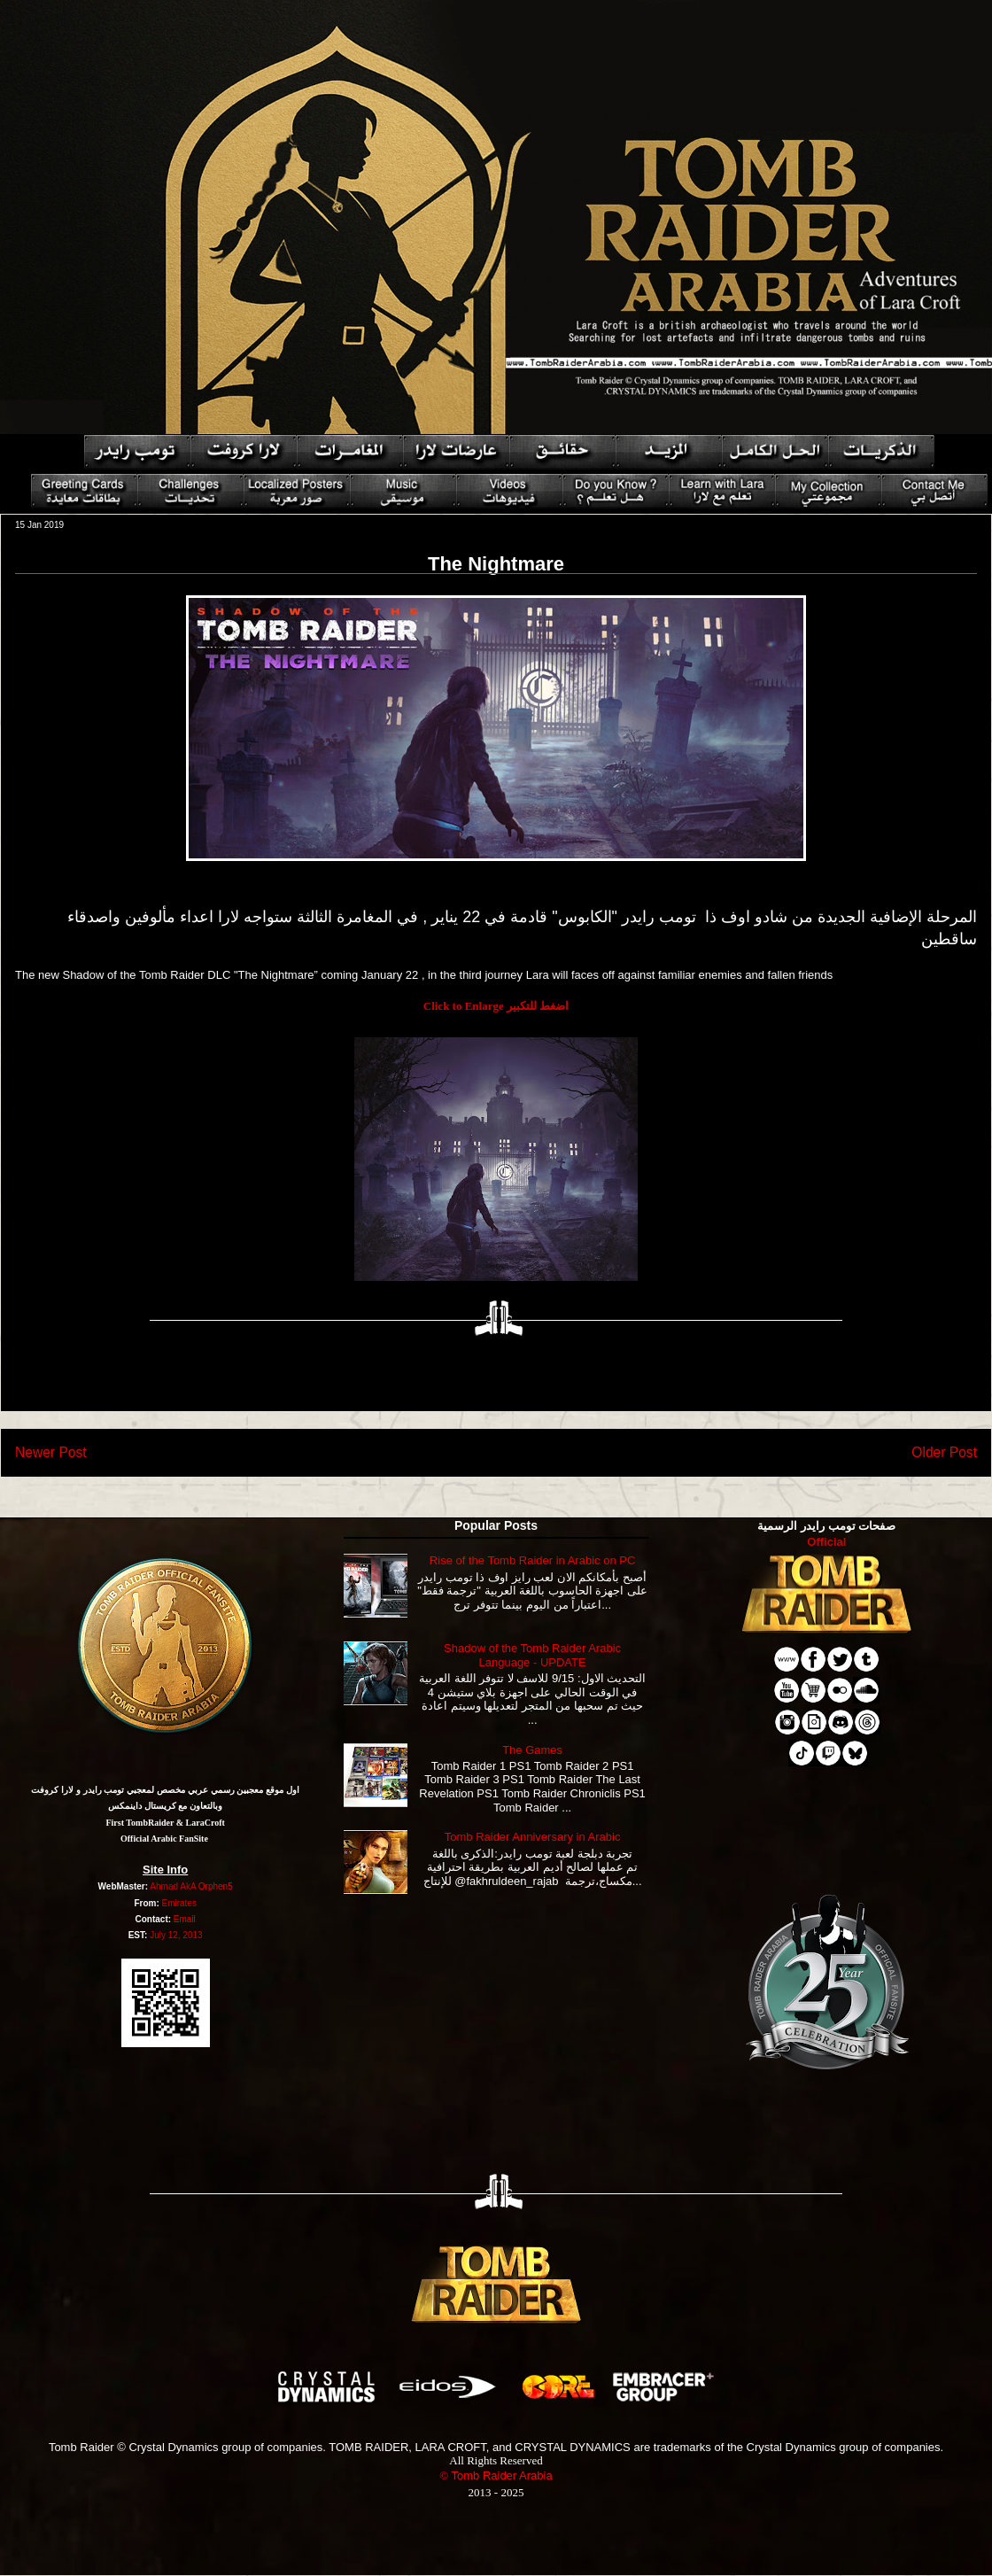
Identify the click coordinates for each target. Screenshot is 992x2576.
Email (185, 1919)
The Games (532, 1750)
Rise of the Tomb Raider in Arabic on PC (532, 1560)
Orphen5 (215, 1886)
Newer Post (51, 1452)
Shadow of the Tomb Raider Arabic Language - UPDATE (532, 1655)
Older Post (944, 1452)
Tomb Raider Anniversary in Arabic (533, 1836)
